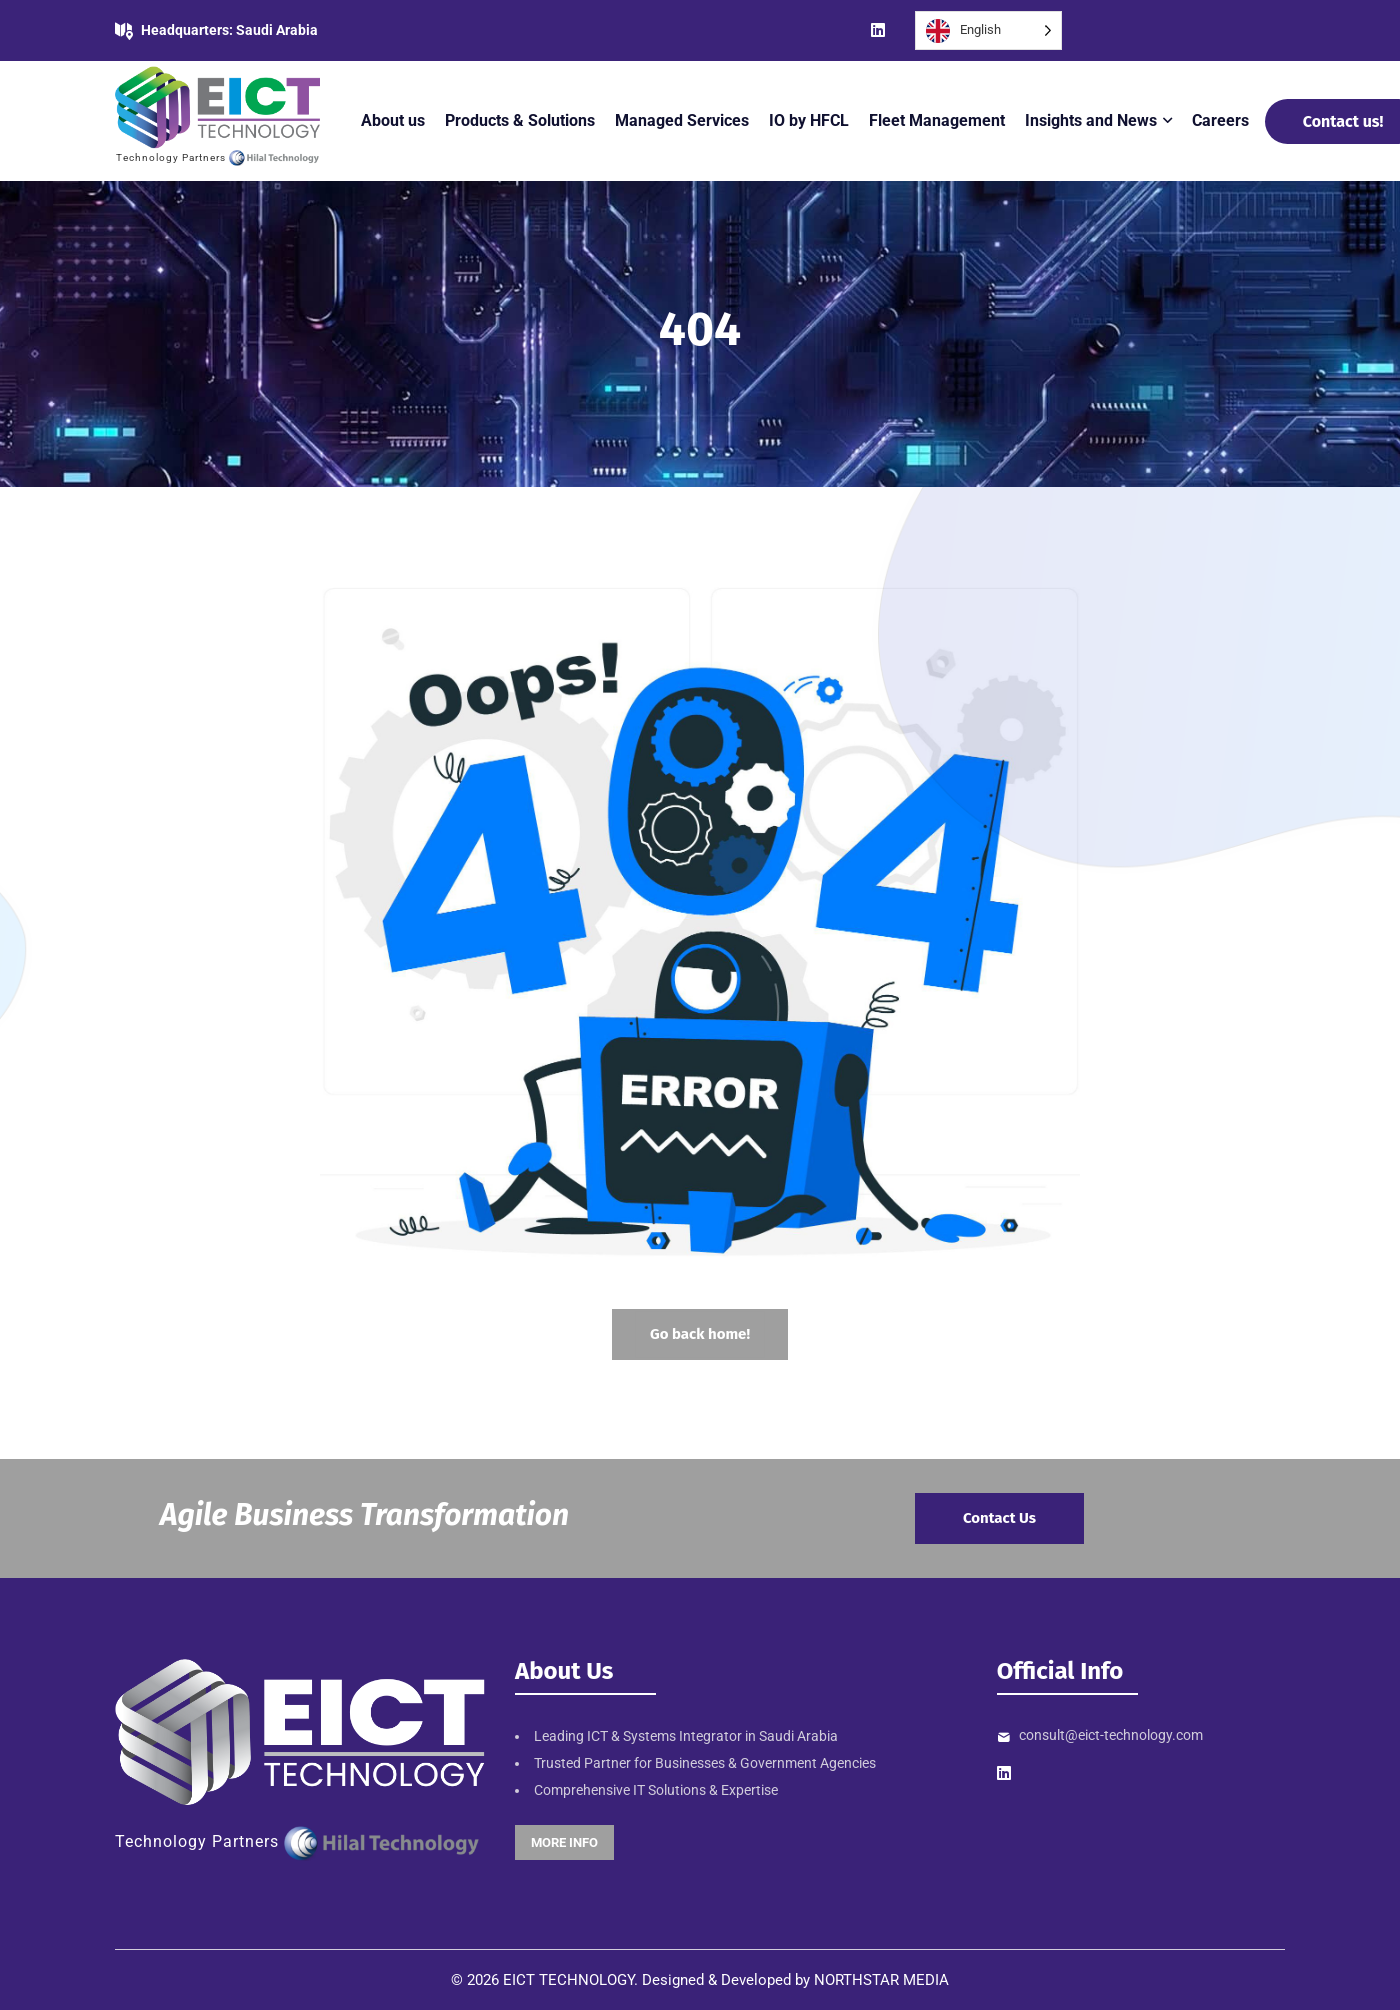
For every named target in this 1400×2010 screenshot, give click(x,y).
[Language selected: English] (988, 30)
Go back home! (700, 1334)
